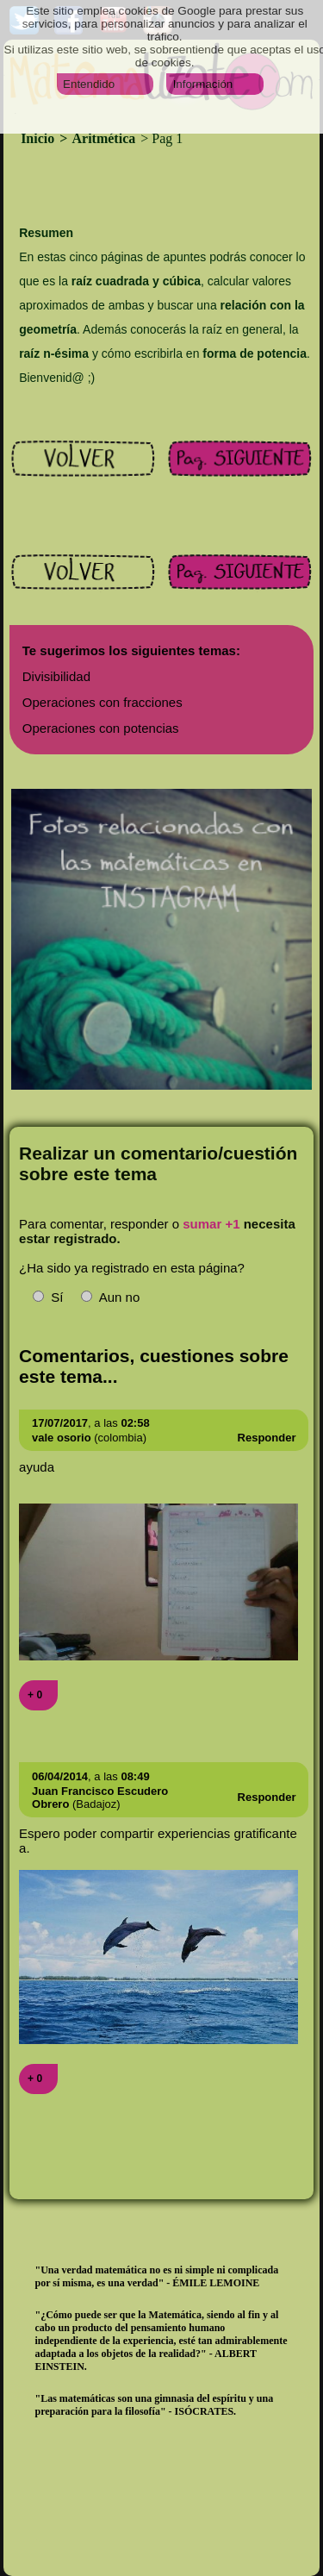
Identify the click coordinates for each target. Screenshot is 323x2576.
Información (203, 84)
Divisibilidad (56, 676)
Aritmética (104, 138)
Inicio (39, 138)
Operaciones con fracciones (102, 702)
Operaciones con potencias (100, 728)
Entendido (89, 84)
